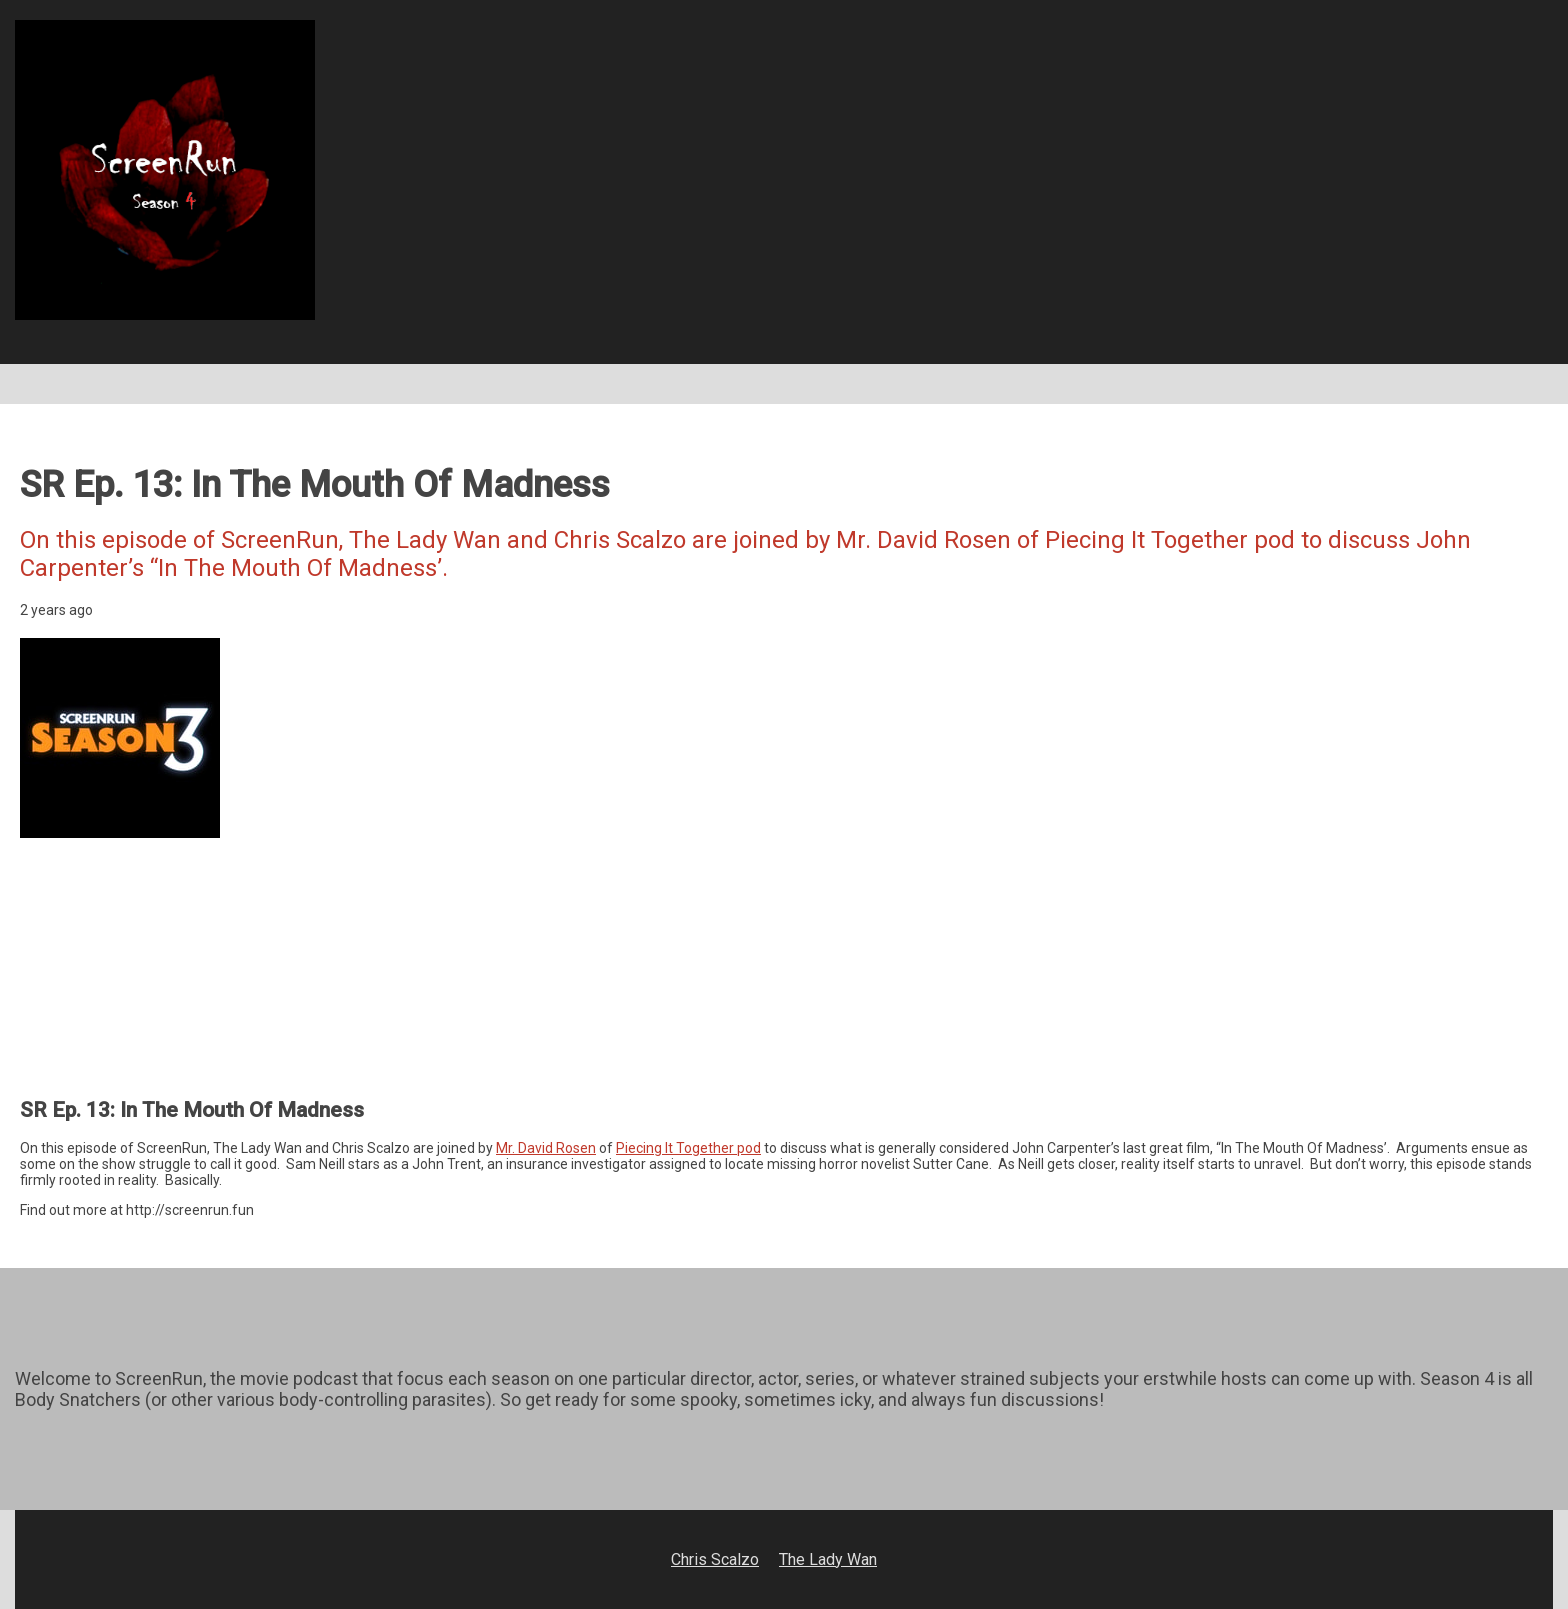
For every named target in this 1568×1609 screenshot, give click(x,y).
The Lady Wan (828, 1559)
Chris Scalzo (715, 1559)
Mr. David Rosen (546, 1148)
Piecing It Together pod (688, 1148)
